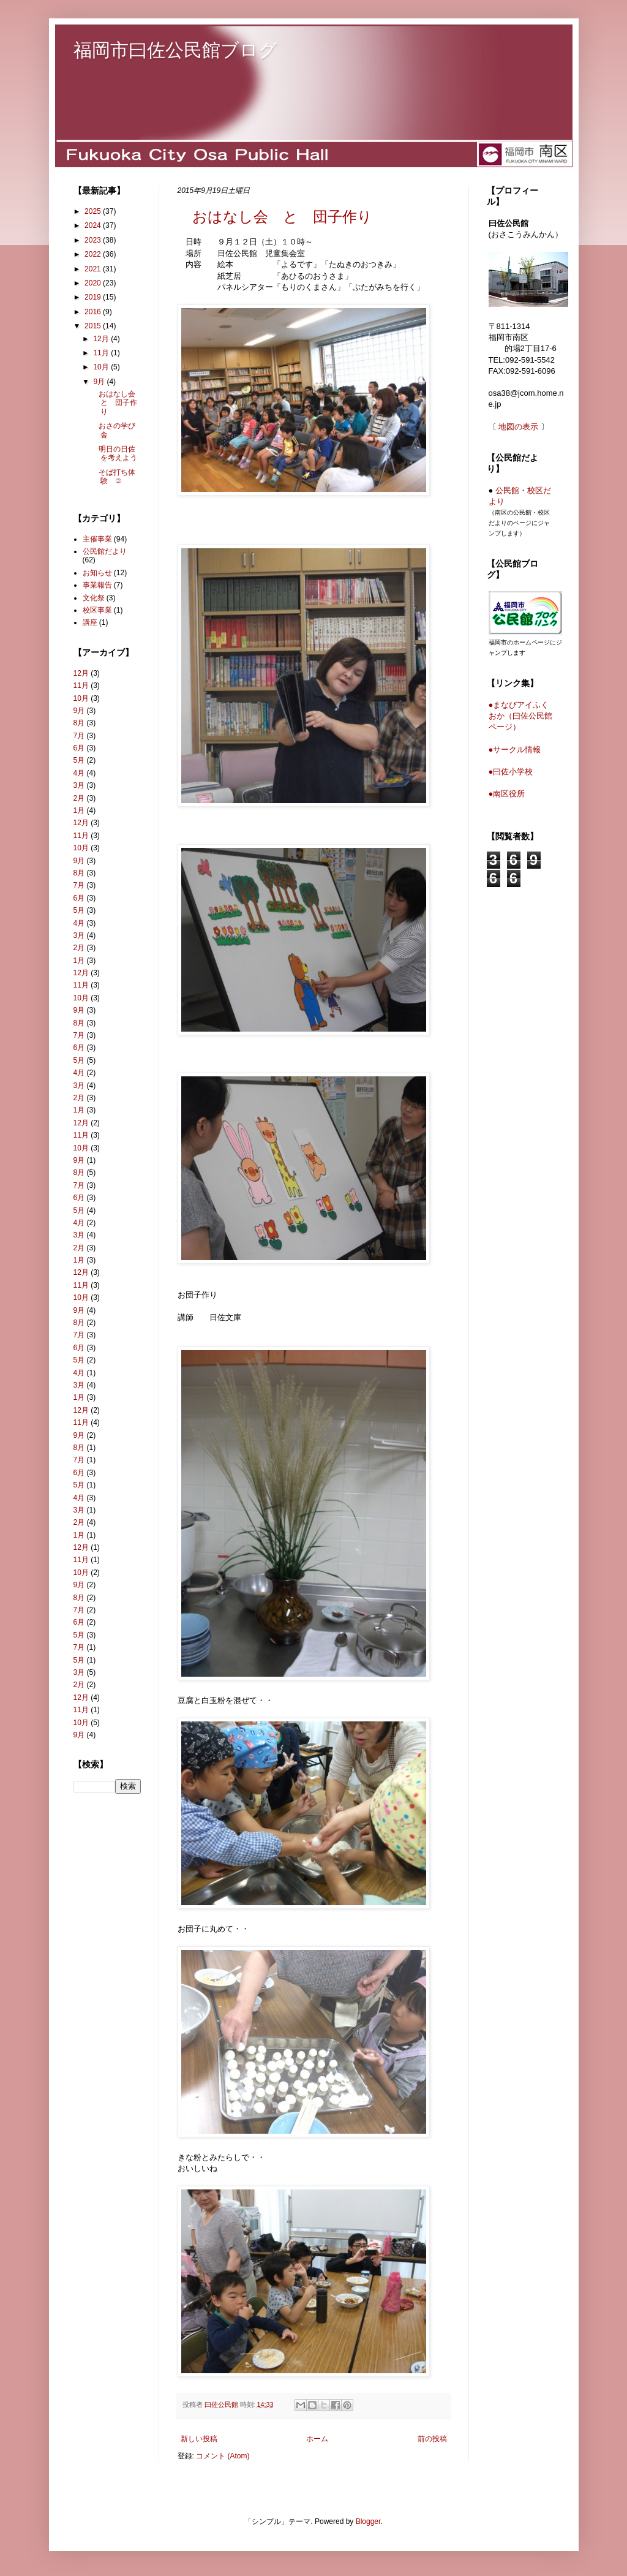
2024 (93, 225)
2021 (93, 269)
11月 (102, 353)
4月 (79, 773)
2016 (93, 312)
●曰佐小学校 (511, 771)
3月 (79, 785)
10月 (102, 367)
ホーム (317, 2438)
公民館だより (105, 551)
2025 (93, 211)
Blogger (368, 2521)
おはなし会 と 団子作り (275, 216)
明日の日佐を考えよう (114, 453)
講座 (90, 622)
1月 (79, 810)
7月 (79, 735)
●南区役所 (507, 793)
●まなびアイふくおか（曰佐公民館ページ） (520, 715)
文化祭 (94, 598)
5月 (79, 760)
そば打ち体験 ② (113, 476)
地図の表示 (518, 426)
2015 (93, 326)
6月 (79, 748)
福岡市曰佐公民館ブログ (175, 50)
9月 (100, 381)
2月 (79, 798)
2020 (93, 283)
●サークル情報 (515, 749)
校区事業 (97, 610)
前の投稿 (432, 2438)
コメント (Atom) (222, 2456)
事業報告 (97, 585)
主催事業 (97, 539)
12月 (102, 338)
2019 (93, 297)
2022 (93, 254)
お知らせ (97, 572)
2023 (93, 240)
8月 (79, 723)
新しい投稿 (199, 2438)
